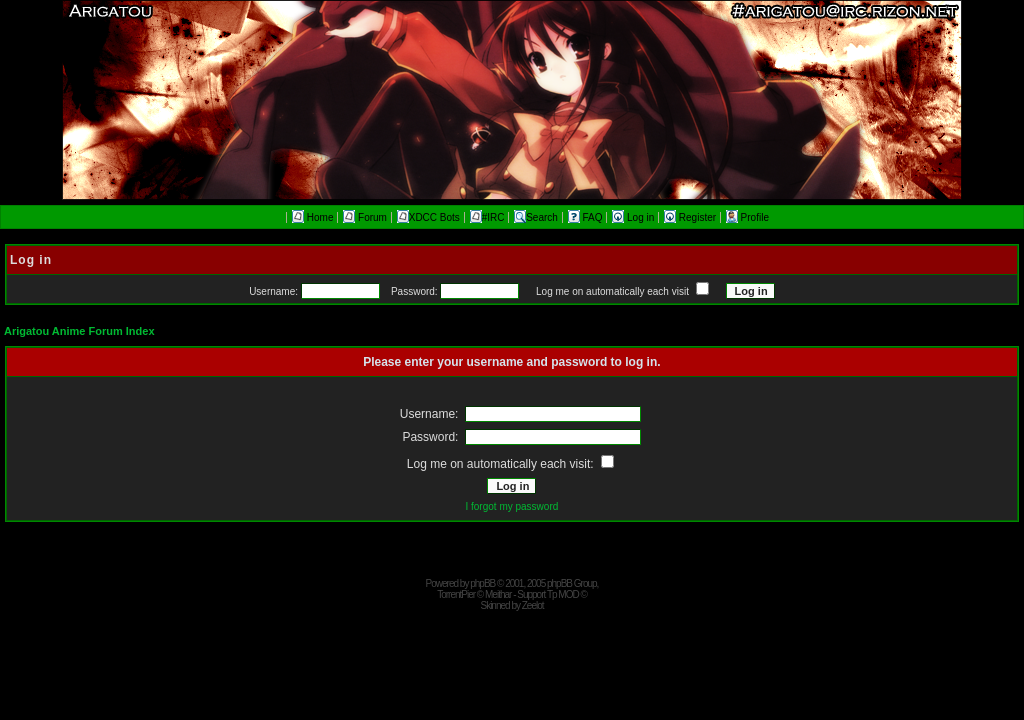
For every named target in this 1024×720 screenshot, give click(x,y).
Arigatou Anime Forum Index (79, 331)
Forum (365, 217)
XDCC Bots (428, 217)
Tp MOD (563, 594)
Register (691, 217)
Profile (747, 217)
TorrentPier (456, 594)
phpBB (482, 583)
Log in (634, 217)
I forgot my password (511, 506)
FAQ (587, 217)
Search (536, 217)
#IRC (487, 217)
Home (312, 217)
